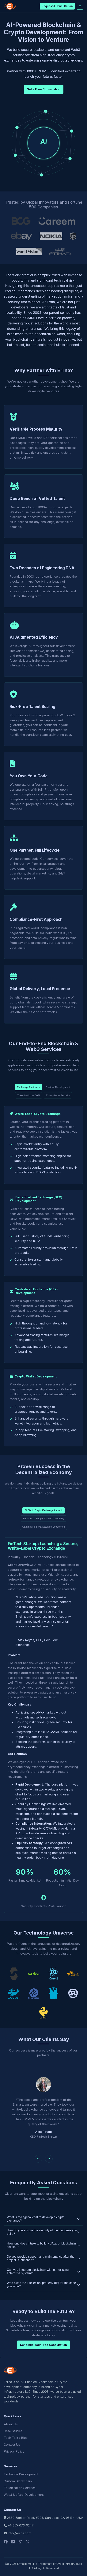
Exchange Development (21, 2474)
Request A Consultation (57, 6)
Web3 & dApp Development (24, 2495)
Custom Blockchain (18, 2481)
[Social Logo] (6, 2542)
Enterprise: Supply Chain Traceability (43, 1518)
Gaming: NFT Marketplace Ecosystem (43, 1526)
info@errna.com (19, 2533)
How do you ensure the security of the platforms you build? (42, 2232)
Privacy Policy (14, 2451)
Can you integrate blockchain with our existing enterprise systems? (38, 2271)
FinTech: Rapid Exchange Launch (43, 1510)
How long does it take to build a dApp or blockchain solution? (41, 2245)
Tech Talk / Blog (16, 2438)
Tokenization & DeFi (28, 1095)
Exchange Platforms (28, 1087)
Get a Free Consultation (43, 89)
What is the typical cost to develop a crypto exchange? (35, 2219)
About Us (11, 2424)
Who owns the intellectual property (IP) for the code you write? (41, 2284)
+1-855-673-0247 (21, 2525)
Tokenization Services (20, 2488)
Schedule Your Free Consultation (43, 2345)
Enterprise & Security (58, 1095)
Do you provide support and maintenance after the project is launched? (40, 2258)
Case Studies (13, 2431)
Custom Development (58, 1087)
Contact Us (12, 2444)
